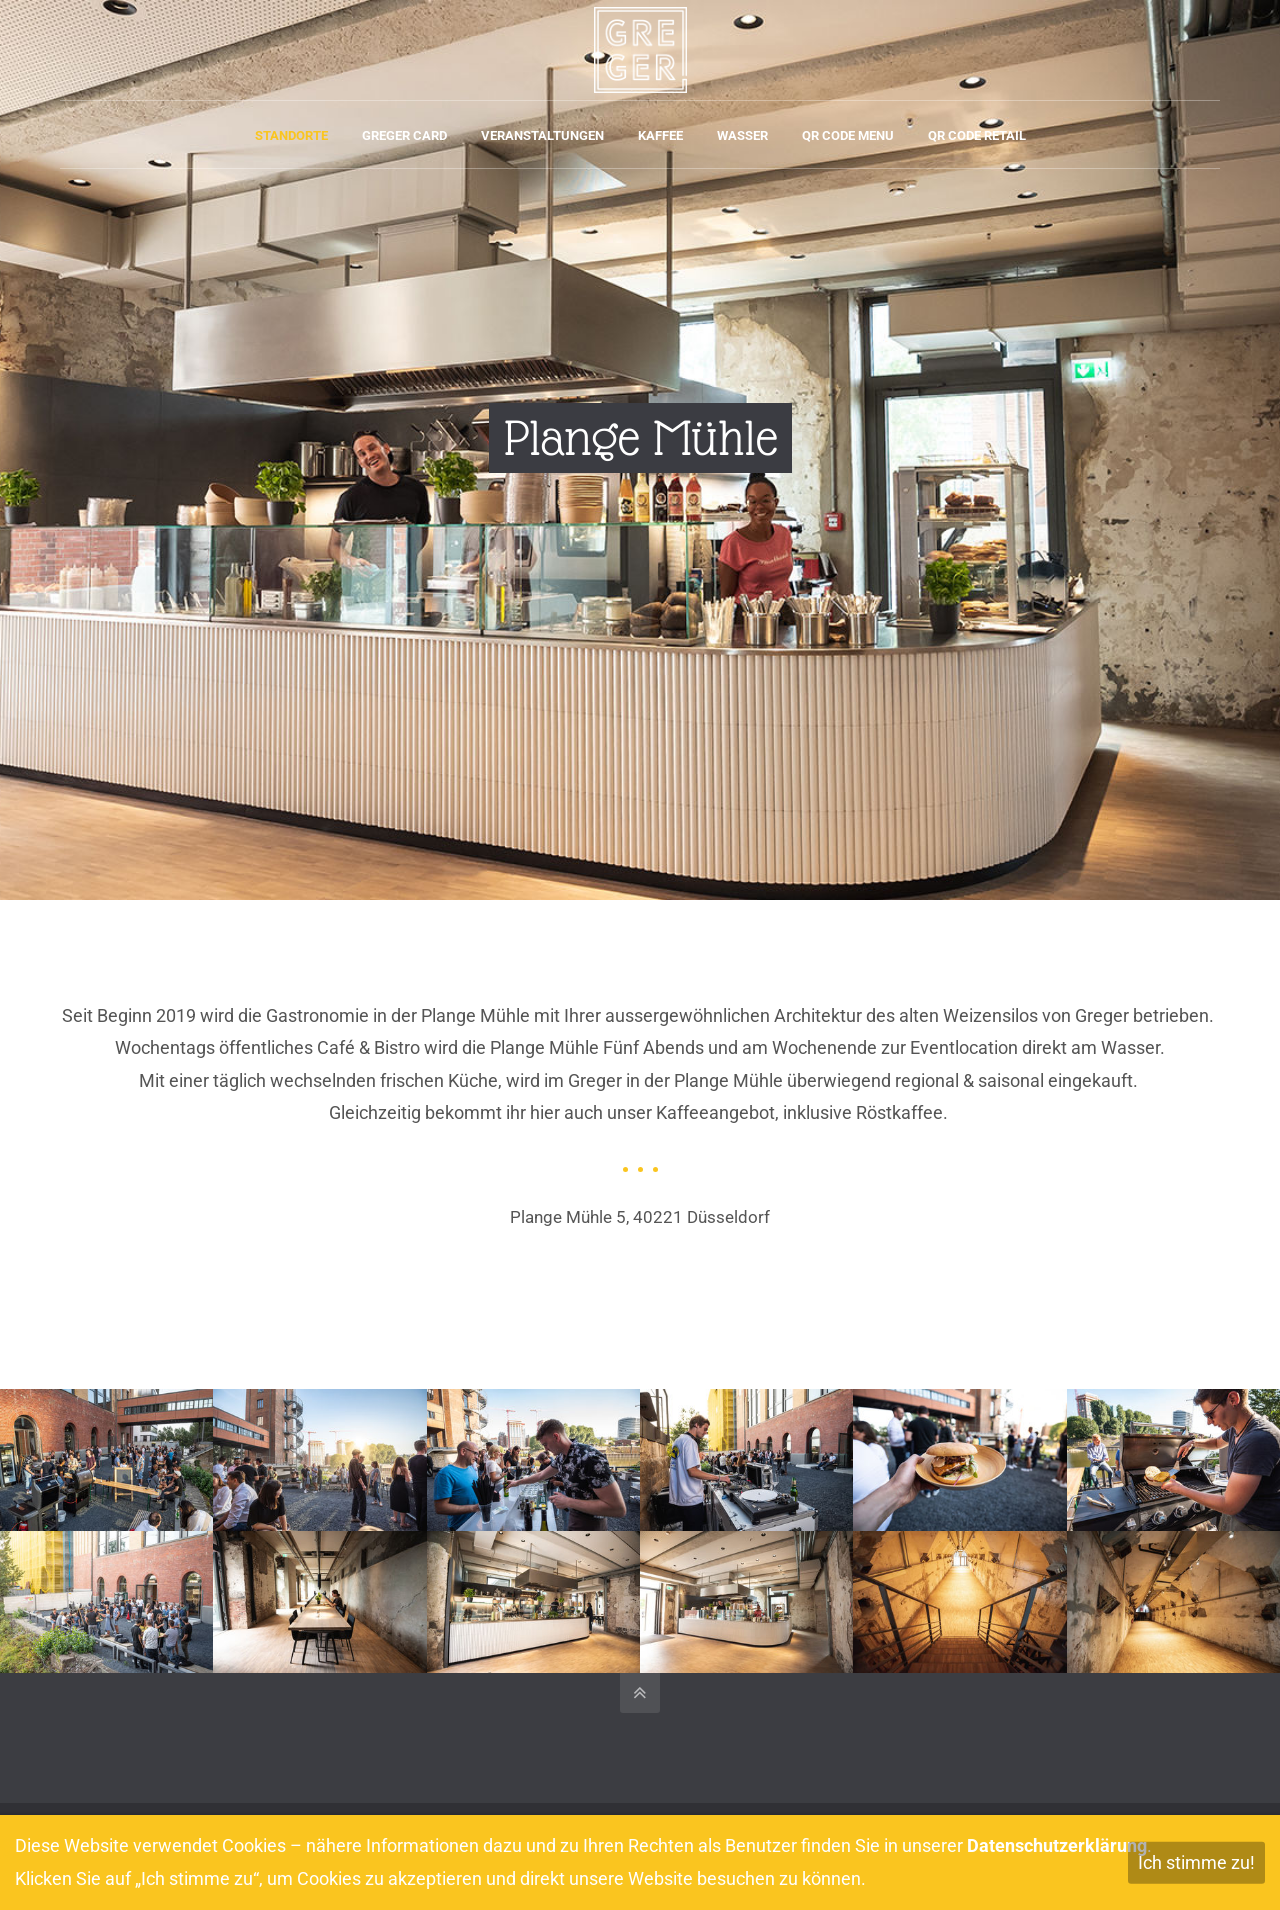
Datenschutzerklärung (1057, 1845)
